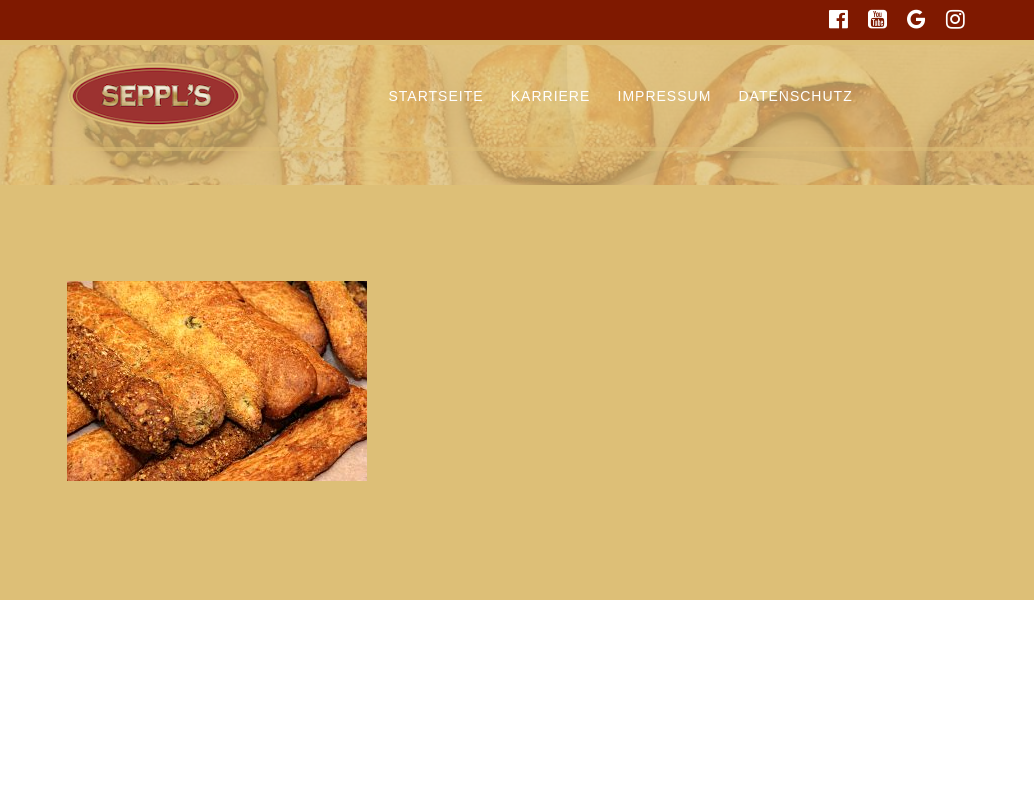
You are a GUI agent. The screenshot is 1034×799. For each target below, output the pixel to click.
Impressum (665, 96)
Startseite (436, 96)
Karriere (551, 96)
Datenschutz (796, 96)
